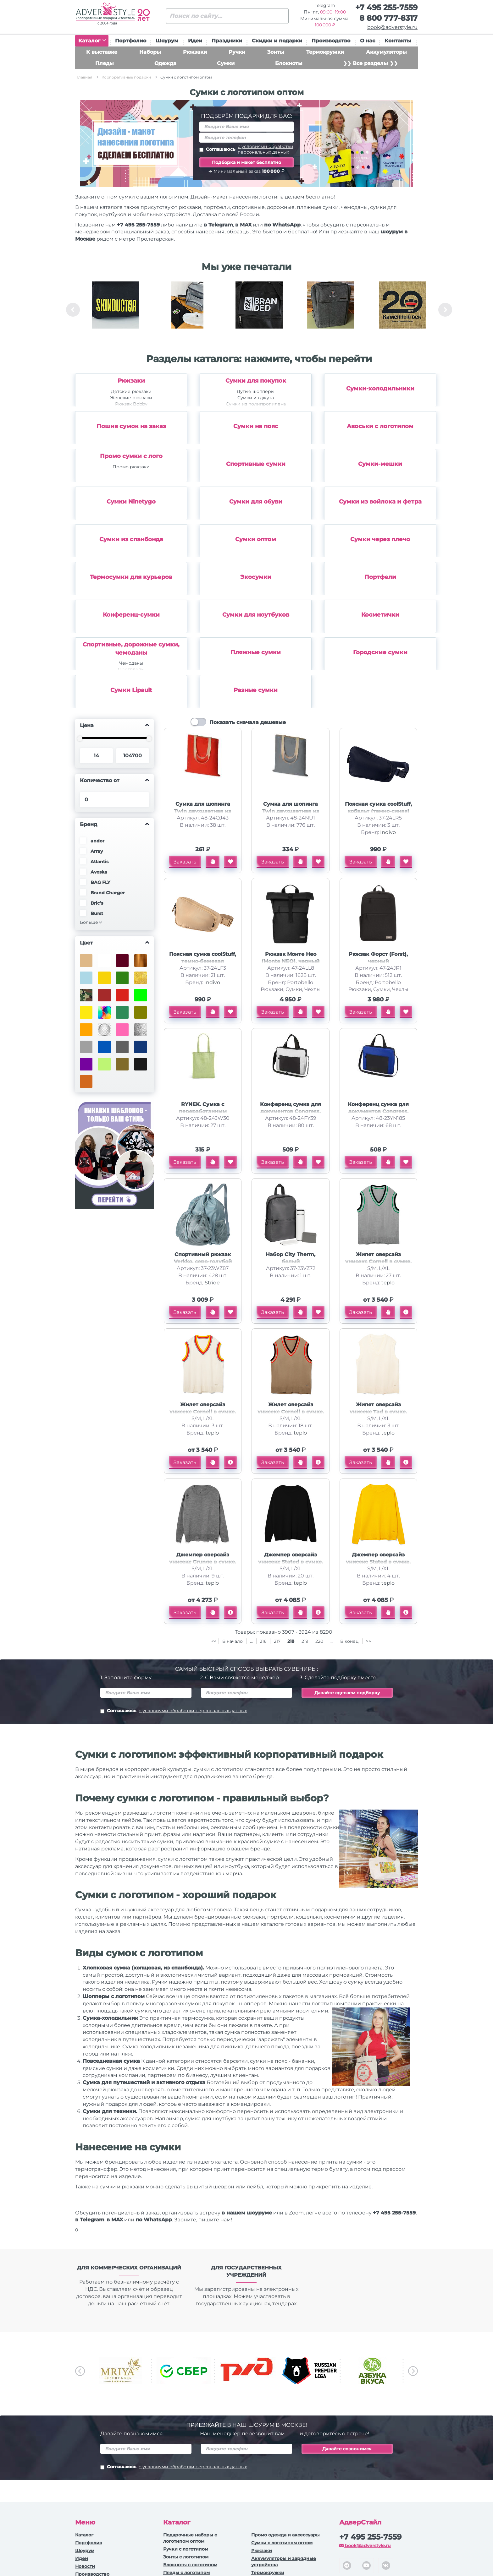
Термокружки (325, 52)
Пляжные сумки (255, 652)
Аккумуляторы (386, 52)
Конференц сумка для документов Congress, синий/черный (378, 1111)
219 (305, 1641)
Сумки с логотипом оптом (282, 2543)
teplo (388, 1283)
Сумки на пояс (255, 426)
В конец (350, 1641)
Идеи (195, 41)
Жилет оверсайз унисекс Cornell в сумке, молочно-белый (202, 1412)
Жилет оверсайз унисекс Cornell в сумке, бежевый (291, 1412)
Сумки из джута (255, 397)
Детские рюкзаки (131, 391)
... (251, 1641)
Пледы (104, 63)
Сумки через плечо (380, 539)
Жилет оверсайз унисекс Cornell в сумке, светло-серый (378, 1261)
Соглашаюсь (246, 149)
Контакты (398, 41)
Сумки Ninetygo (131, 501)
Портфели (380, 577)
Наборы (150, 52)
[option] (116, 309)
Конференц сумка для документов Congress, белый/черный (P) (290, 1111)
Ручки (237, 52)
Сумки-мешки (380, 463)
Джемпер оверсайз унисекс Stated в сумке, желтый (378, 1562)
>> (368, 1641)
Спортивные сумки (255, 463)
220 (319, 1641)
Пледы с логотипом (186, 2572)
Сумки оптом (255, 539)
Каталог (92, 41)
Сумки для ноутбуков (255, 614)
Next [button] (445, 310)
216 (263, 1641)
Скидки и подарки (277, 41)
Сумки (226, 63)
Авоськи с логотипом (380, 426)
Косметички (380, 614)
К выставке (101, 52)
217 (277, 1641)
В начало (233, 1641)
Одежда (165, 63)
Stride (212, 1283)
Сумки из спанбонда (131, 539)
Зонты (275, 52)
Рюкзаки (195, 52)
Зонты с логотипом (185, 2557)
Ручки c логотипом (185, 2549)
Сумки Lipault (131, 690)
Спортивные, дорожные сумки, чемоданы (131, 648)
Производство (331, 41)
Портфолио (130, 41)
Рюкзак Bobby (131, 404)
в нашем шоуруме (247, 2213)
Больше (89, 922)
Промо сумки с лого (131, 456)
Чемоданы (131, 663)
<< (213, 1641)
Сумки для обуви (255, 501)
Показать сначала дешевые (247, 722)
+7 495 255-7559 (386, 7)
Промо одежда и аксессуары (285, 2535)
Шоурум (167, 41)
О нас (367, 41)
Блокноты (288, 63)
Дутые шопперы (255, 391)
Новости (85, 2566)
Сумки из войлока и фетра (380, 501)
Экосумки (255, 577)
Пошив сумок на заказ (131, 426)
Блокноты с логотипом (190, 2565)
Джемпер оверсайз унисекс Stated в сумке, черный (290, 1562)
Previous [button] (73, 310)
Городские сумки (380, 652)
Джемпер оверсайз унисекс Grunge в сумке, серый (202, 1562)
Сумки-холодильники (380, 388)
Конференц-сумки (131, 614)
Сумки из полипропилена (256, 404)
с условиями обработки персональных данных (265, 149)
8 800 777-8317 (388, 18)
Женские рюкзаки (131, 397)
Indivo (388, 832)
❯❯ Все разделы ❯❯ (370, 63)
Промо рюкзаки (131, 467)
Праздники (227, 41)
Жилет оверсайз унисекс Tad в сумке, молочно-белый (378, 1412)
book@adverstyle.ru (392, 27)
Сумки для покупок (255, 380)
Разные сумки (256, 690)
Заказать (185, 862)
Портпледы (131, 669)
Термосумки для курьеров (131, 577)
